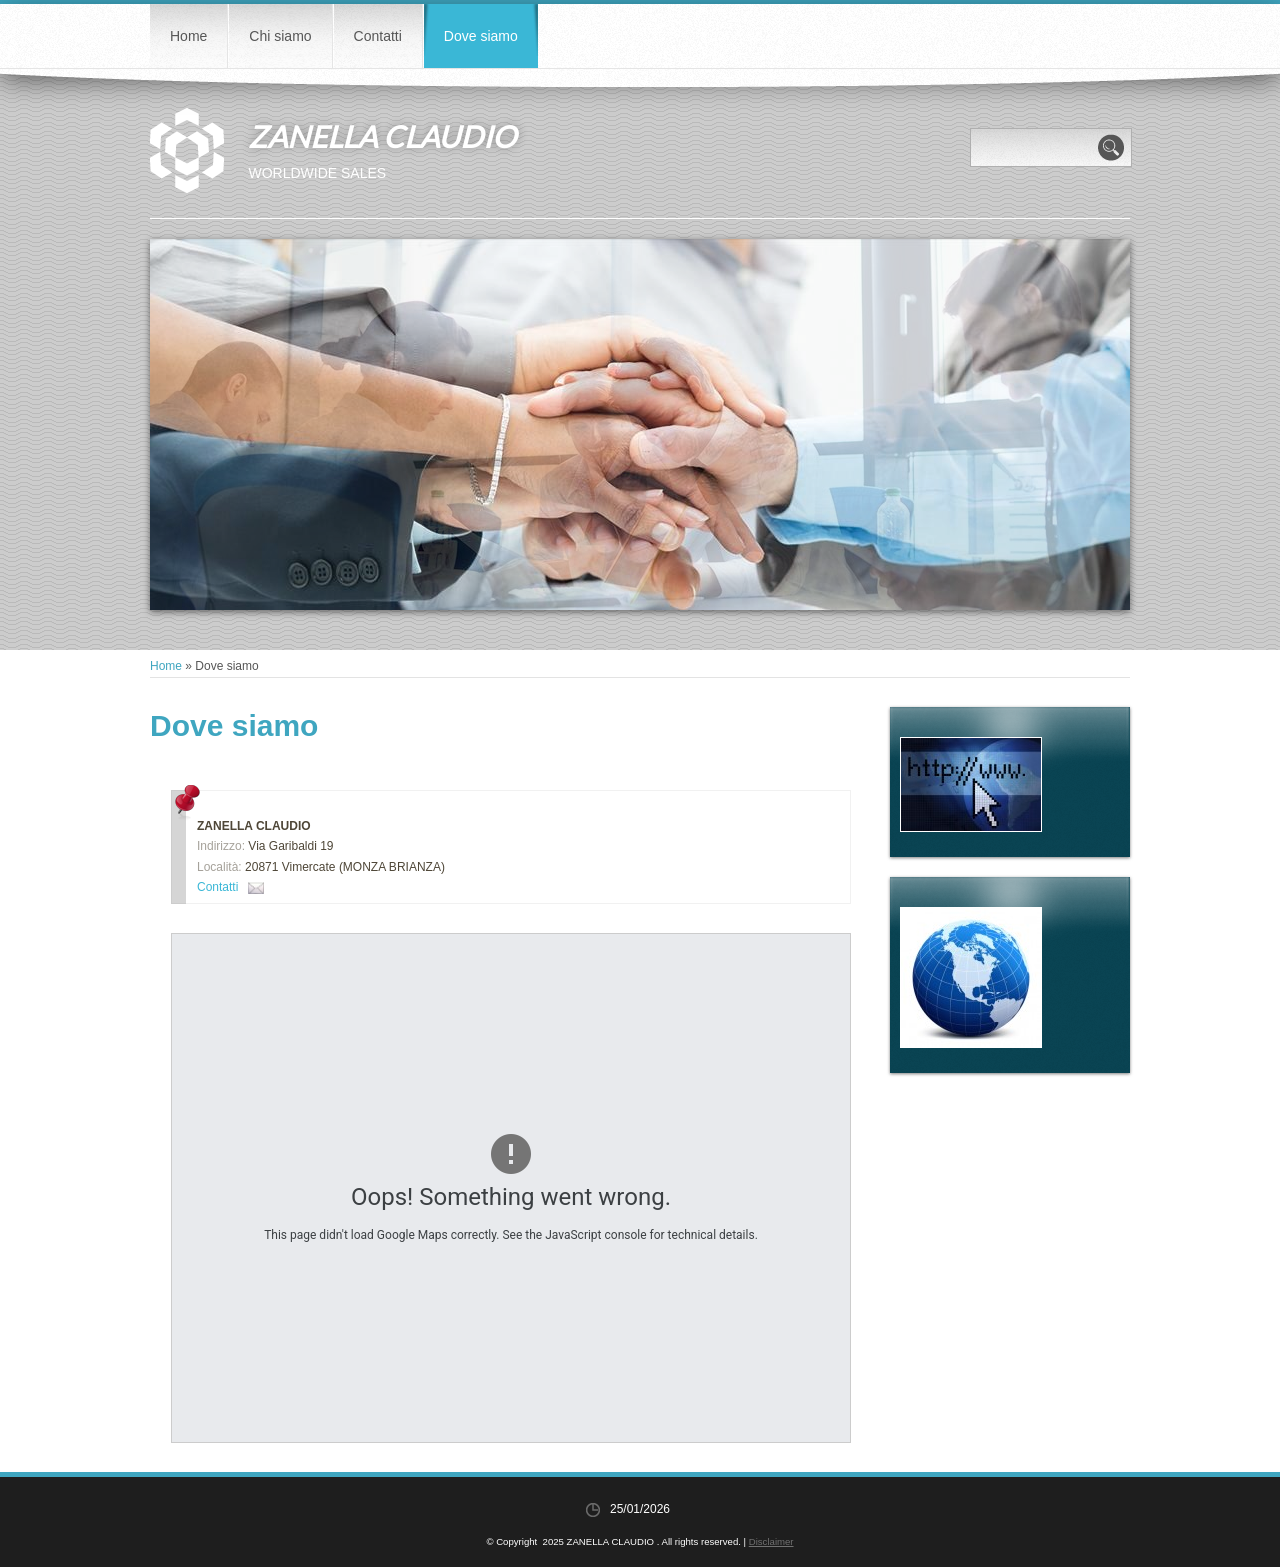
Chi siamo (280, 36)
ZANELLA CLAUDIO (382, 136)
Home (188, 36)
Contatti (378, 36)
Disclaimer (771, 1541)
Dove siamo (481, 36)
